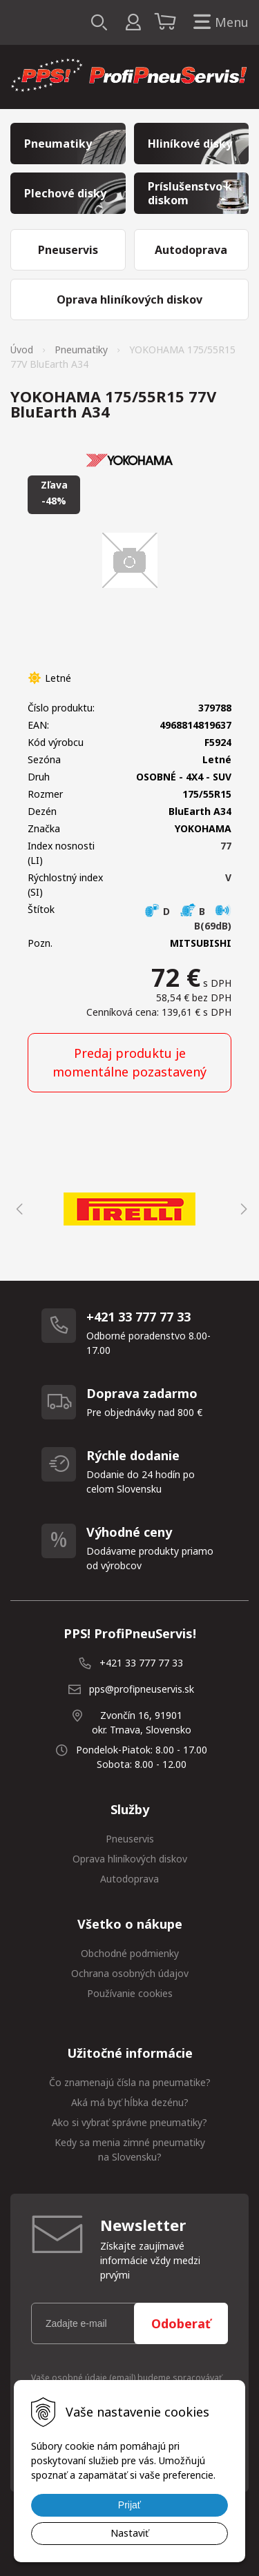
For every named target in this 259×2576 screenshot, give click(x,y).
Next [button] (242, 1209)
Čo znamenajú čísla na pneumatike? (130, 2082)
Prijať (129, 2504)
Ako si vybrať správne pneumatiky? (129, 2122)
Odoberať (181, 2323)
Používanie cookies (130, 1993)
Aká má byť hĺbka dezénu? (130, 2102)
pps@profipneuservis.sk (141, 1688)
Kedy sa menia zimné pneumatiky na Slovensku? (130, 2149)
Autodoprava (129, 1878)
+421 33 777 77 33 (141, 1662)
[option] (129, 1209)
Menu (218, 22)
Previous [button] (17, 1209)
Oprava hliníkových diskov (130, 1858)
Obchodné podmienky (130, 1953)
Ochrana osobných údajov (130, 1973)
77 (225, 845)
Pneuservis (130, 1838)
